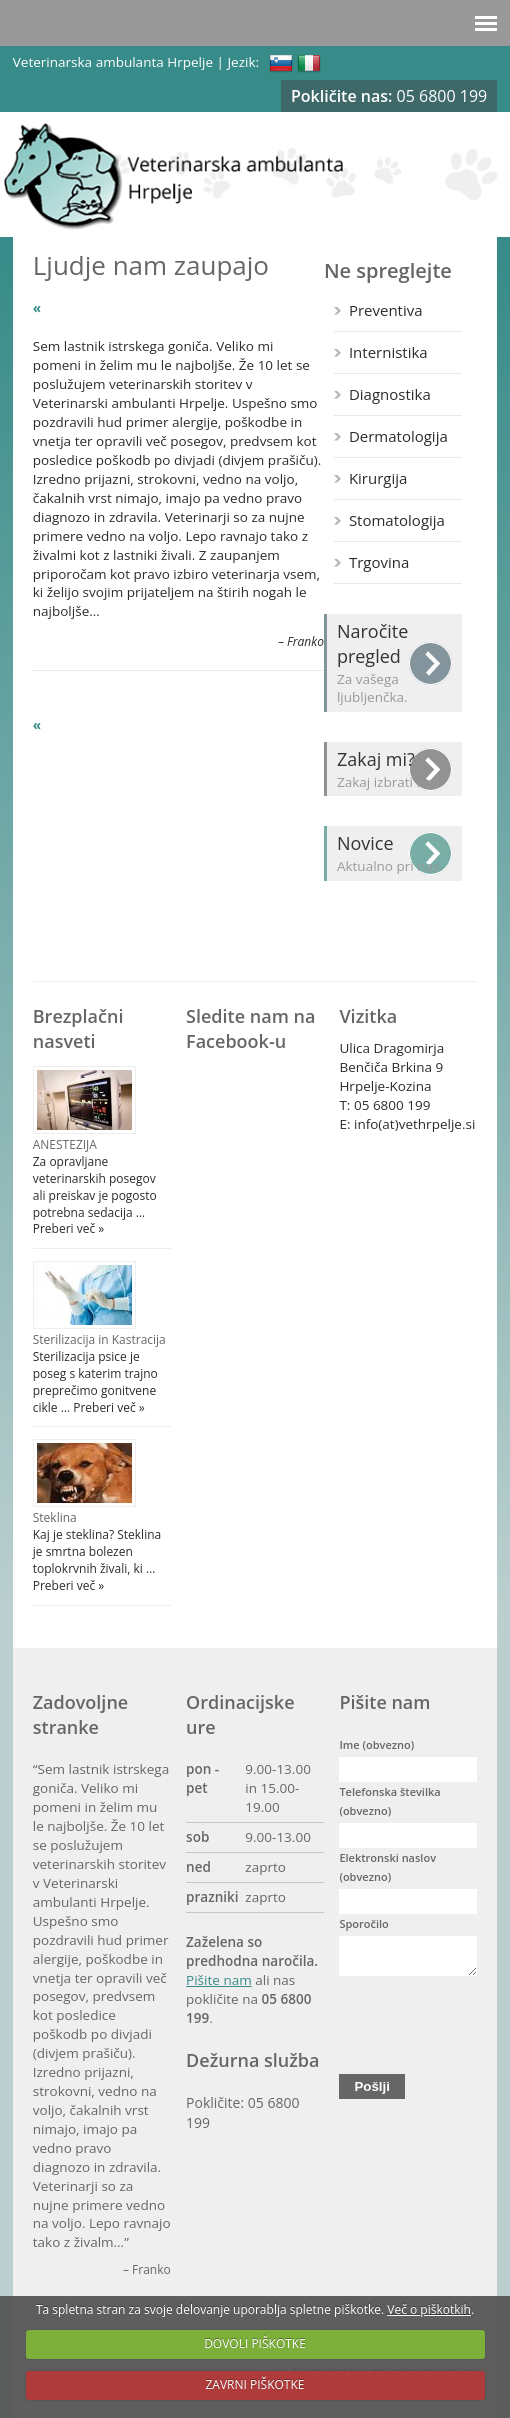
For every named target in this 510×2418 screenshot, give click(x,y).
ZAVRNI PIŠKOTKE (255, 2384)
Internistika (388, 352)
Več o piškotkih (429, 2309)
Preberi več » (69, 1228)
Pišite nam (219, 1980)
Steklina (55, 1517)
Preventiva (386, 310)
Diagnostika (390, 394)
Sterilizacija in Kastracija (99, 1339)
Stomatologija (397, 520)
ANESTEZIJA (65, 1144)
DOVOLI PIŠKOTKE (255, 2343)
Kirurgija (378, 478)
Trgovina (379, 562)
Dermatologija (398, 436)
